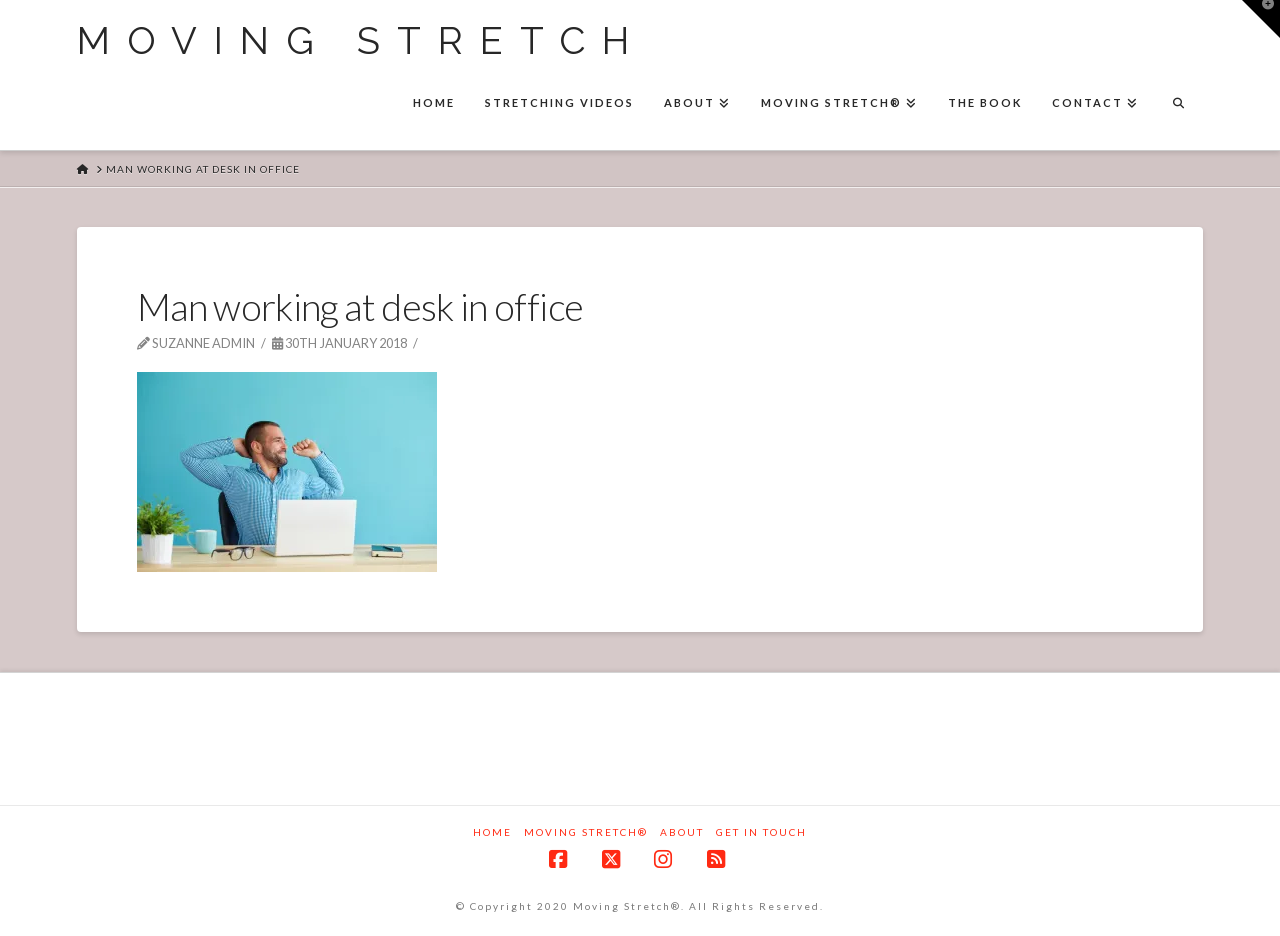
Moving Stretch (361, 41)
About (682, 832)
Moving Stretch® (586, 832)
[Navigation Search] (1178, 105)
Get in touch (761, 832)
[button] (1261, 19)
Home (492, 832)
